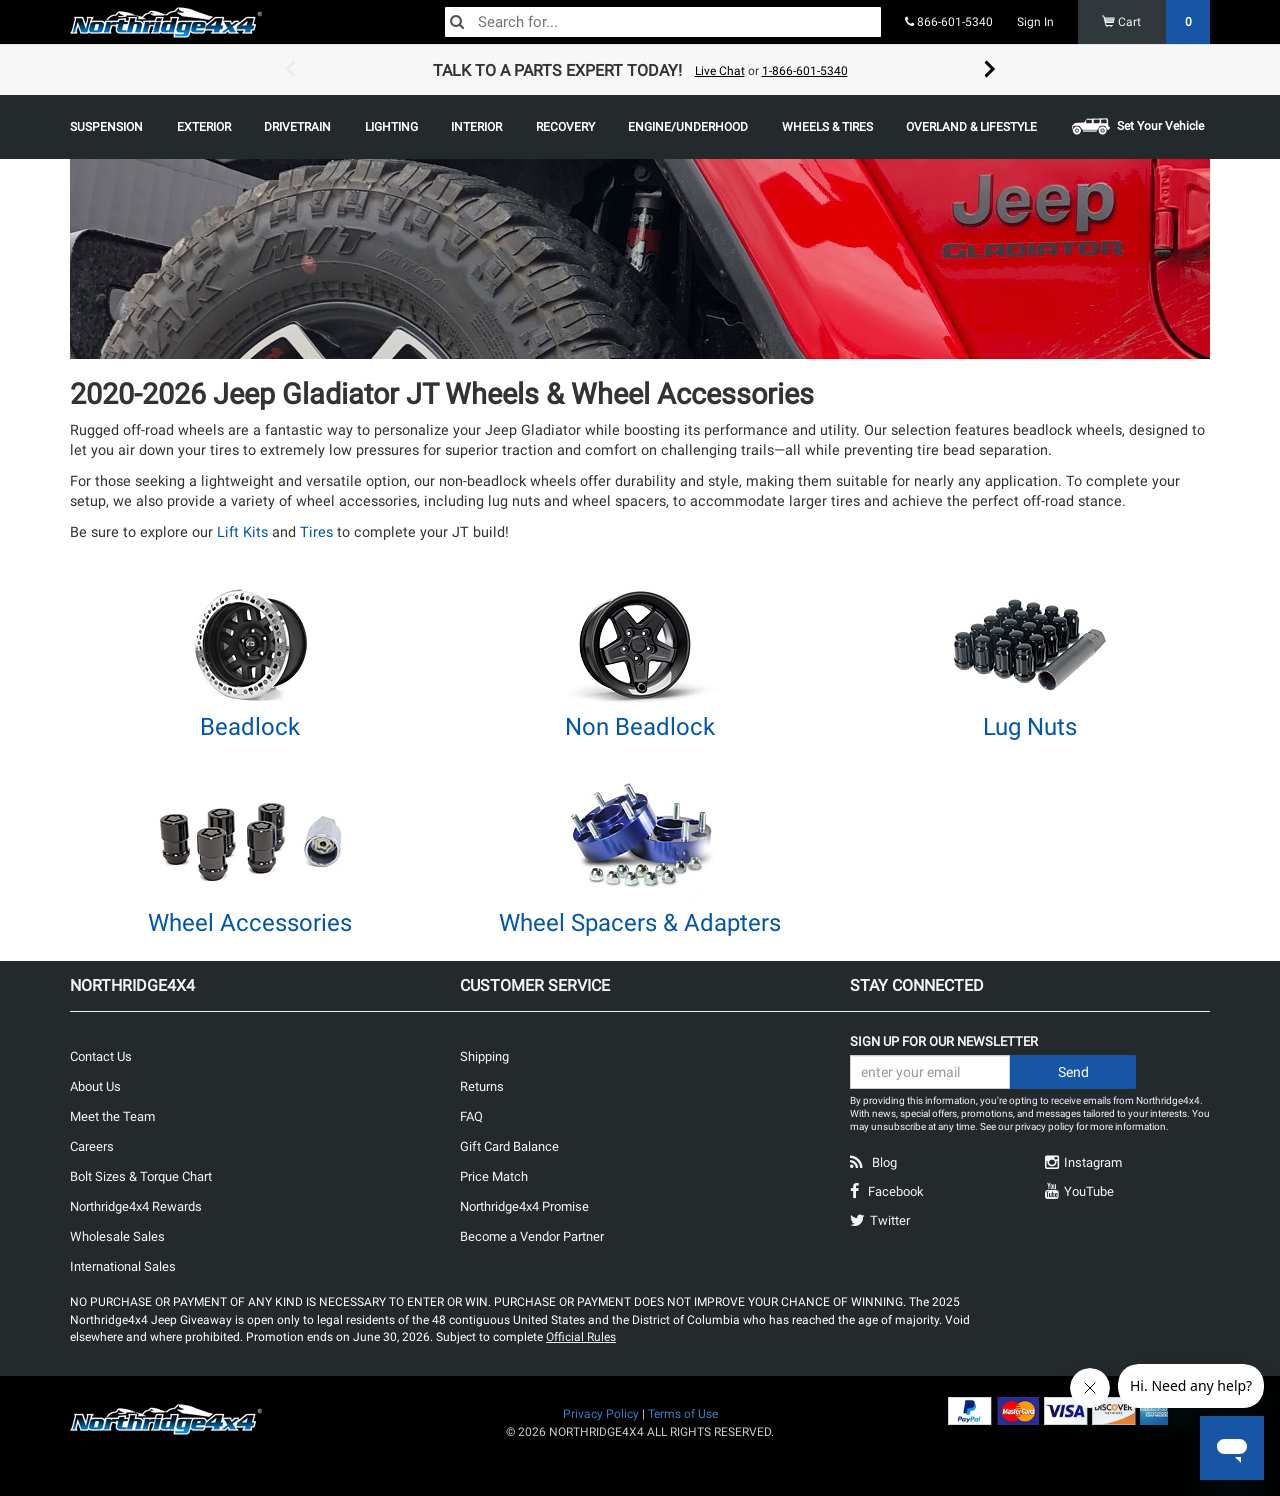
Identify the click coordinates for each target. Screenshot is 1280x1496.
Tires (316, 532)
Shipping (484, 1056)
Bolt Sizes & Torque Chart (141, 1176)
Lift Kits (242, 532)
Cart (1156, 22)
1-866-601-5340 (805, 71)
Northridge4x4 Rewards (136, 1206)
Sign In (1035, 22)
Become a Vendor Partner (532, 1236)
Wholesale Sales (117, 1236)
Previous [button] (290, 70)
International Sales (123, 1266)
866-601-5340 (949, 22)
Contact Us (101, 1056)
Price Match (494, 1176)
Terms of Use (683, 1414)
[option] (640, 70)
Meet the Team (112, 1116)
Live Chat (720, 71)
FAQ (471, 1116)
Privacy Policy (601, 1414)
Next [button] (990, 70)
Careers (92, 1146)
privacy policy (1044, 1126)
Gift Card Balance (509, 1146)
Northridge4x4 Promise (524, 1206)
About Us (95, 1086)
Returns (482, 1086)
